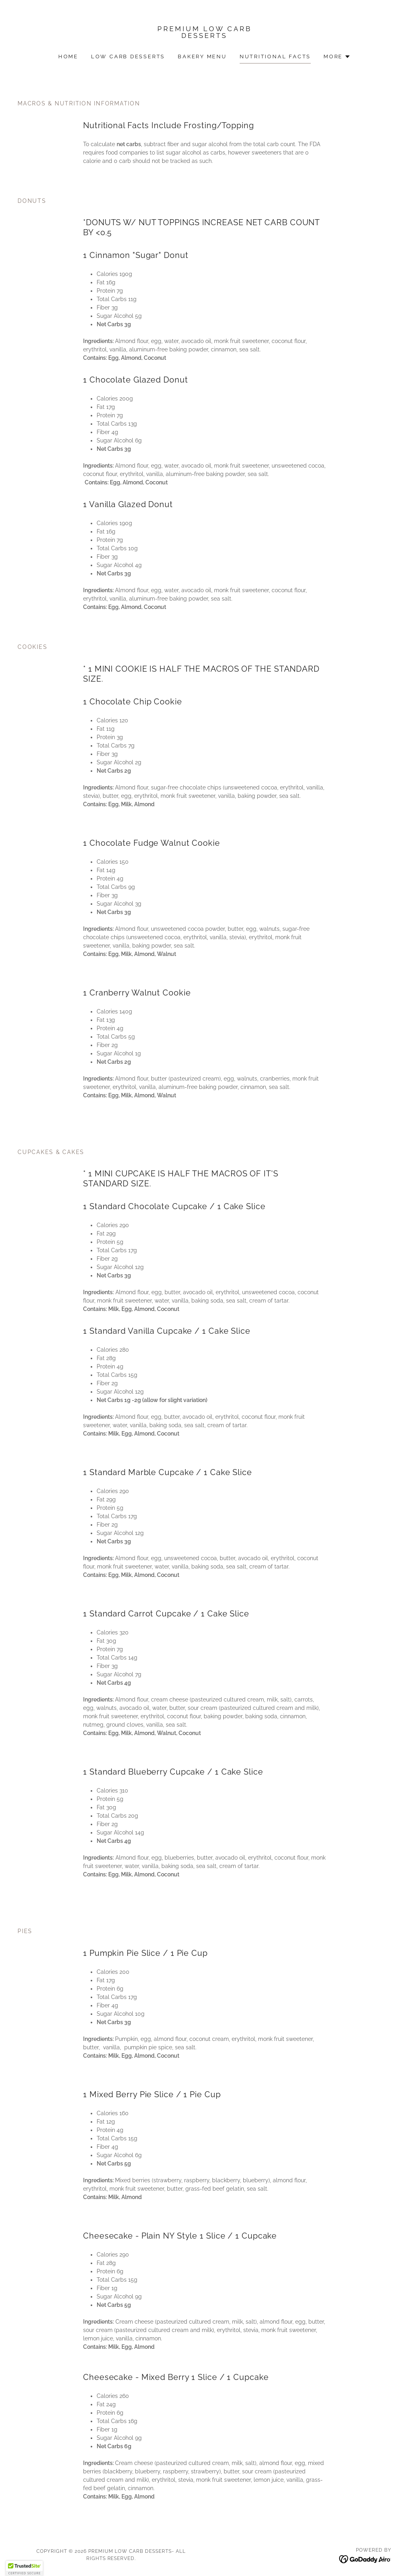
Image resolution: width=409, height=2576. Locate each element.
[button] (337, 56)
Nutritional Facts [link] (275, 56)
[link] (204, 36)
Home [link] (68, 56)
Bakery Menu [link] (202, 56)
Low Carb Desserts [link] (128, 56)
